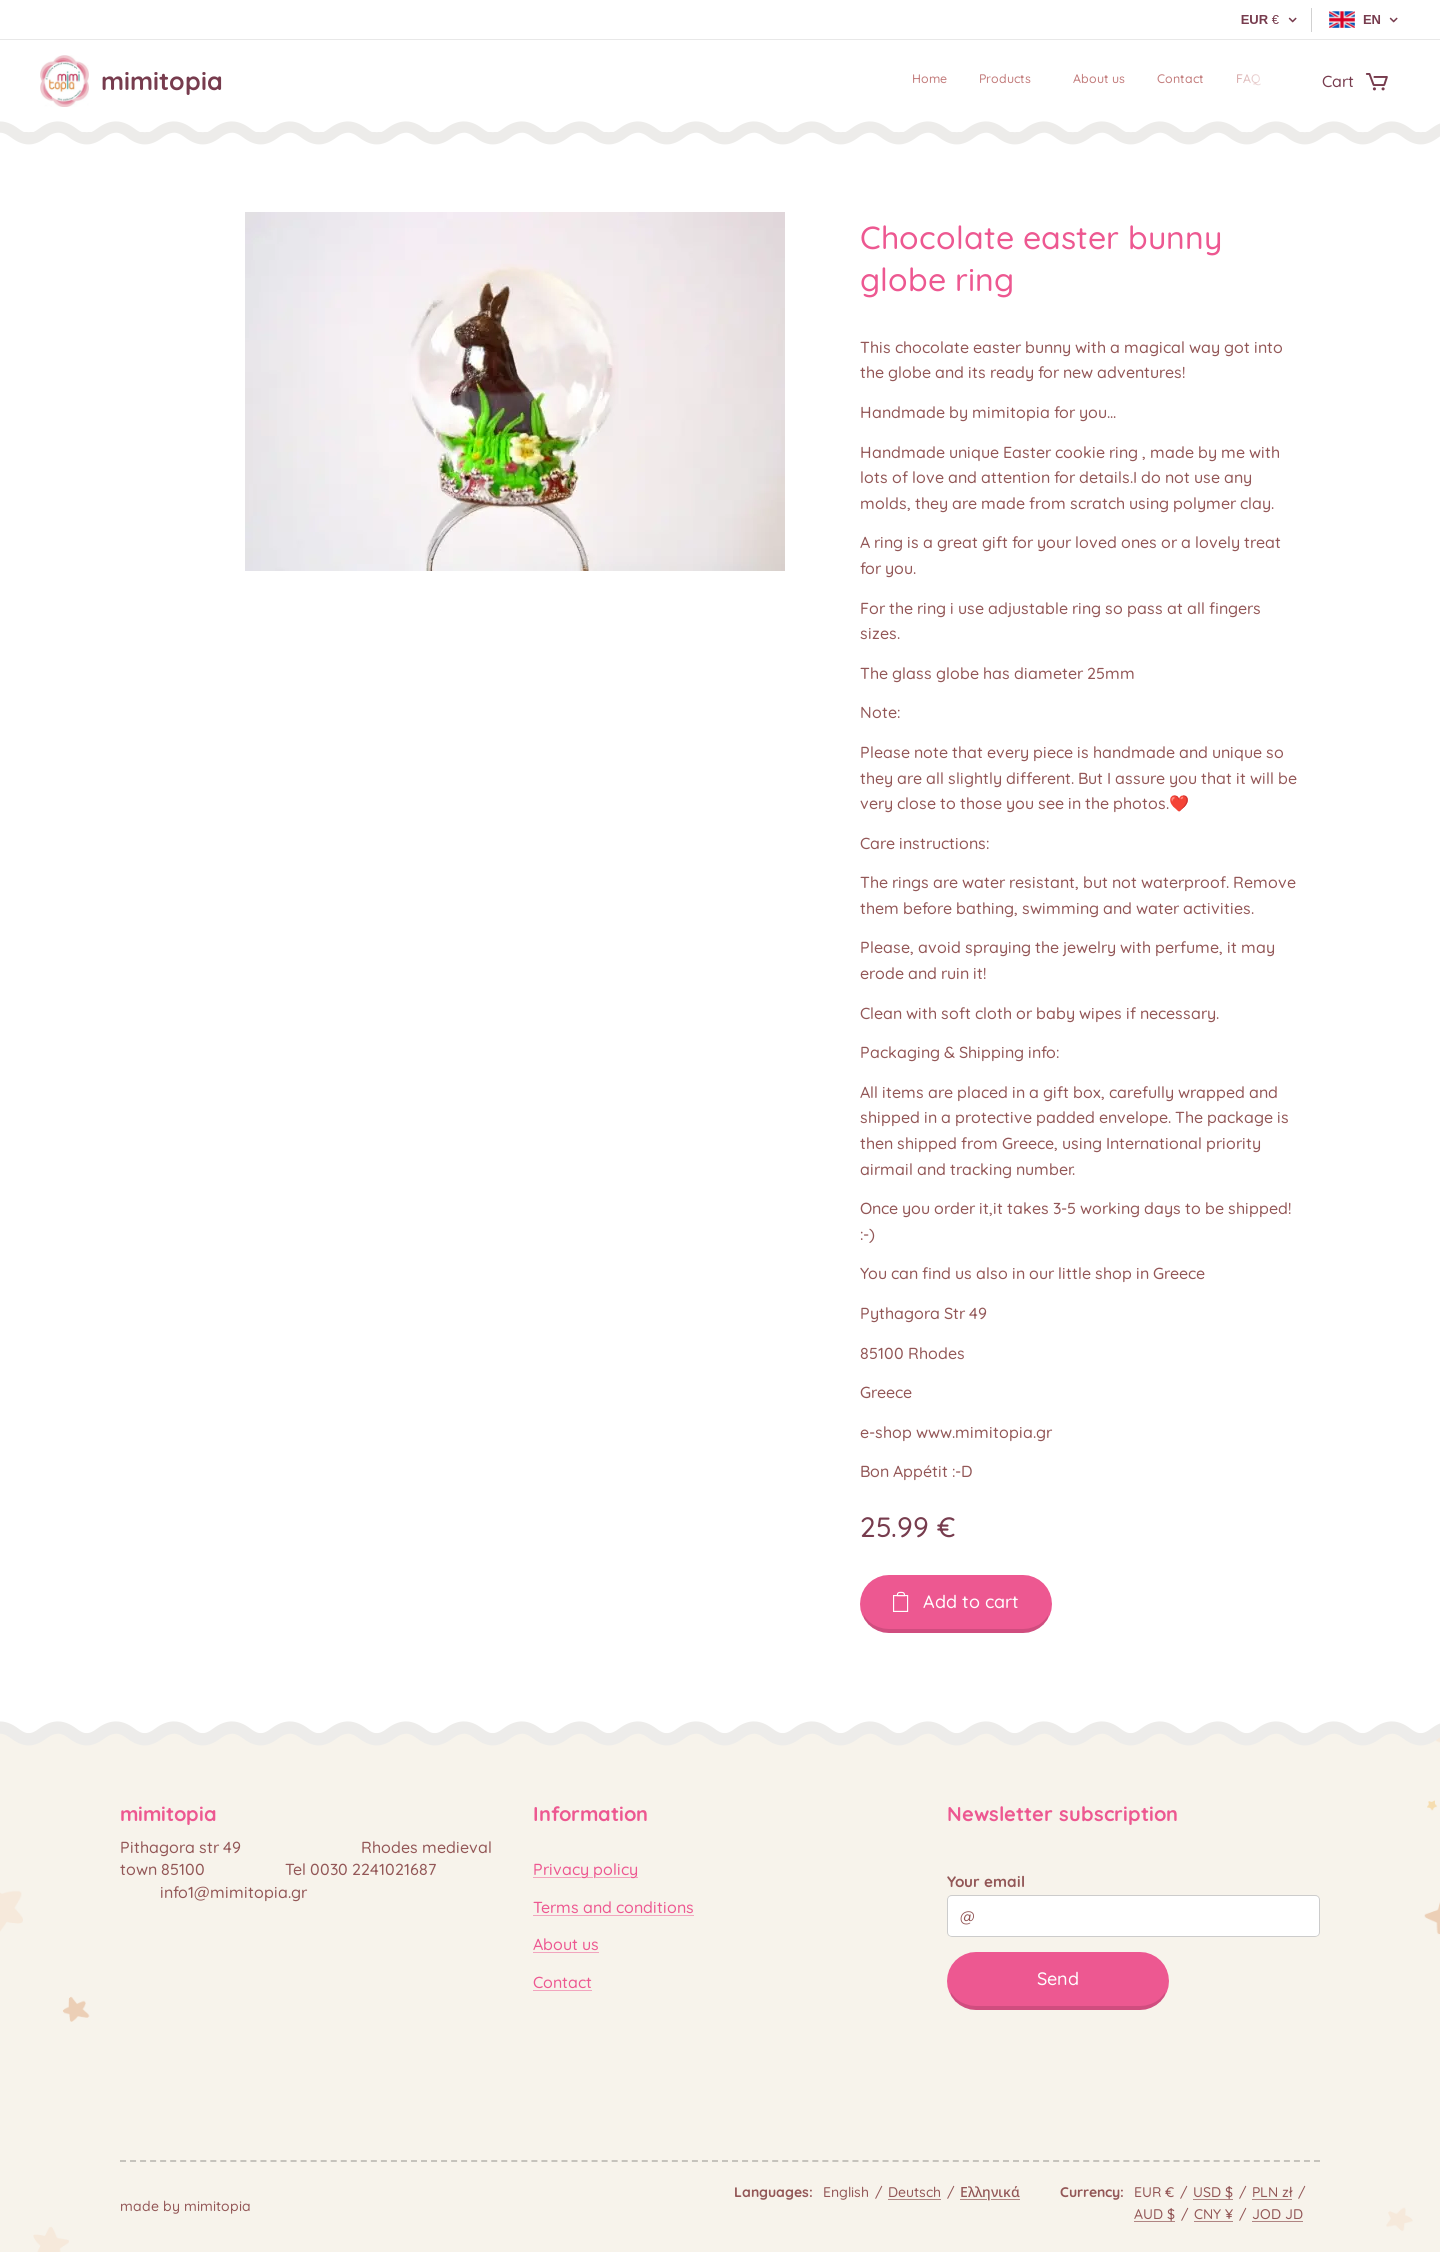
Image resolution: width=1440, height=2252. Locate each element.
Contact (562, 1981)
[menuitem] (1128, 81)
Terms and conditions (613, 1907)
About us (566, 1944)
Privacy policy (585, 1869)
